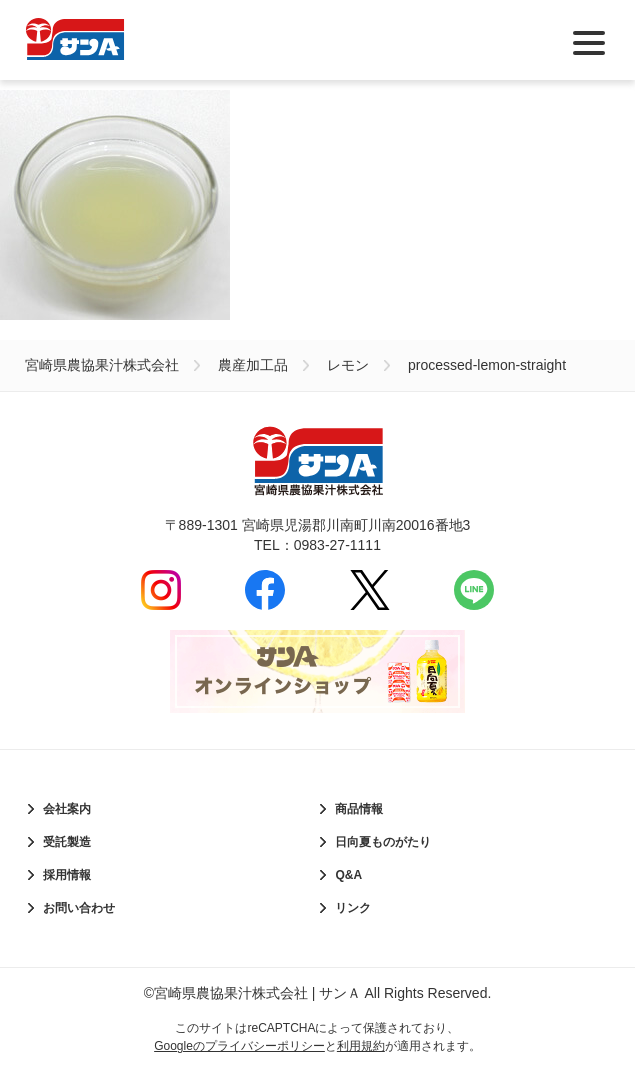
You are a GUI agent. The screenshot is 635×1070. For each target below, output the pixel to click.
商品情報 (359, 809)
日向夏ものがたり (383, 842)
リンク (353, 908)
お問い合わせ (79, 908)
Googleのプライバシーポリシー (239, 1046)
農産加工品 (253, 365)
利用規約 (361, 1046)
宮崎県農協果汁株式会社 (102, 365)
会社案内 (67, 809)
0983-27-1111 (337, 545)
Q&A (348, 875)
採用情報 (67, 875)
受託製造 (67, 842)
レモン (348, 365)
